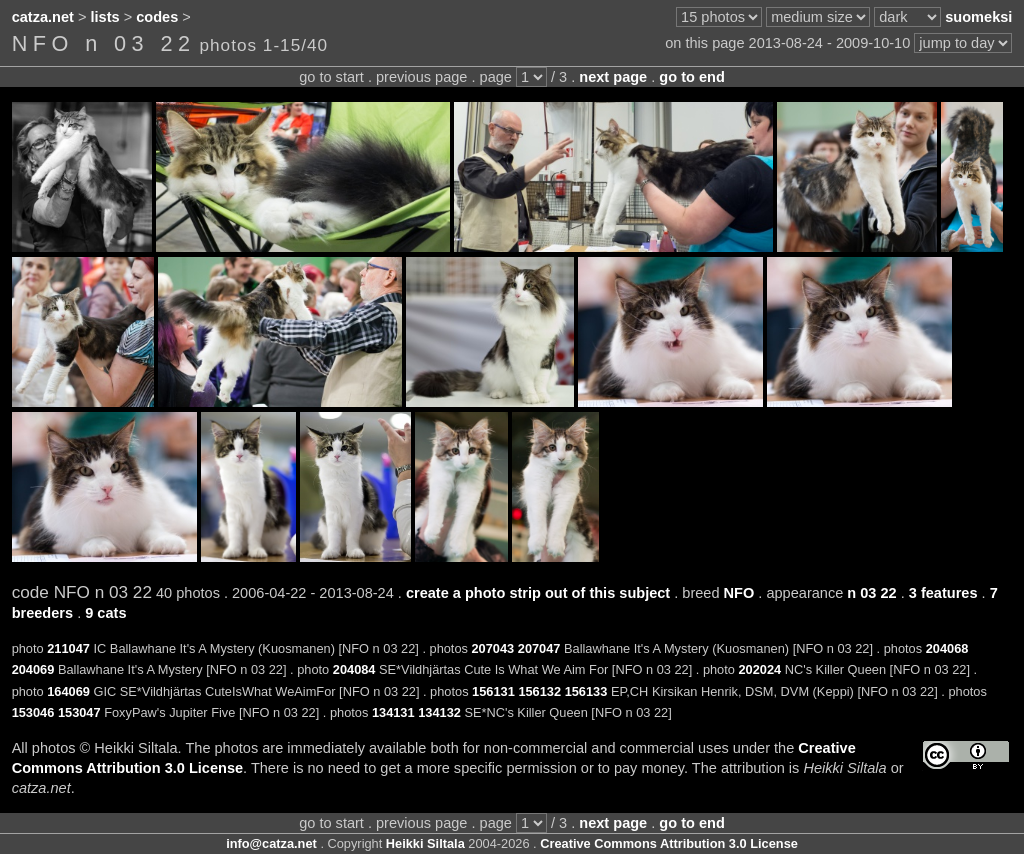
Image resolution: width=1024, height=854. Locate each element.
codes (157, 17)
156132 (539, 691)
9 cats (105, 613)
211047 (68, 648)
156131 (493, 691)
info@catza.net (271, 843)
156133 (586, 691)
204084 (354, 669)
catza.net (43, 17)
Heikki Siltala (425, 843)
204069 (33, 669)
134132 (439, 712)
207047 (539, 648)
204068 (947, 648)
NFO (739, 593)
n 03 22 (871, 593)
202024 (759, 669)
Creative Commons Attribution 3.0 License (669, 843)
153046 (33, 712)
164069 (68, 691)
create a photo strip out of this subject (538, 593)
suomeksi (978, 17)
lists (105, 17)
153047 (79, 712)
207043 (493, 648)
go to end (691, 77)
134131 (393, 712)
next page (613, 77)
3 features (943, 593)
